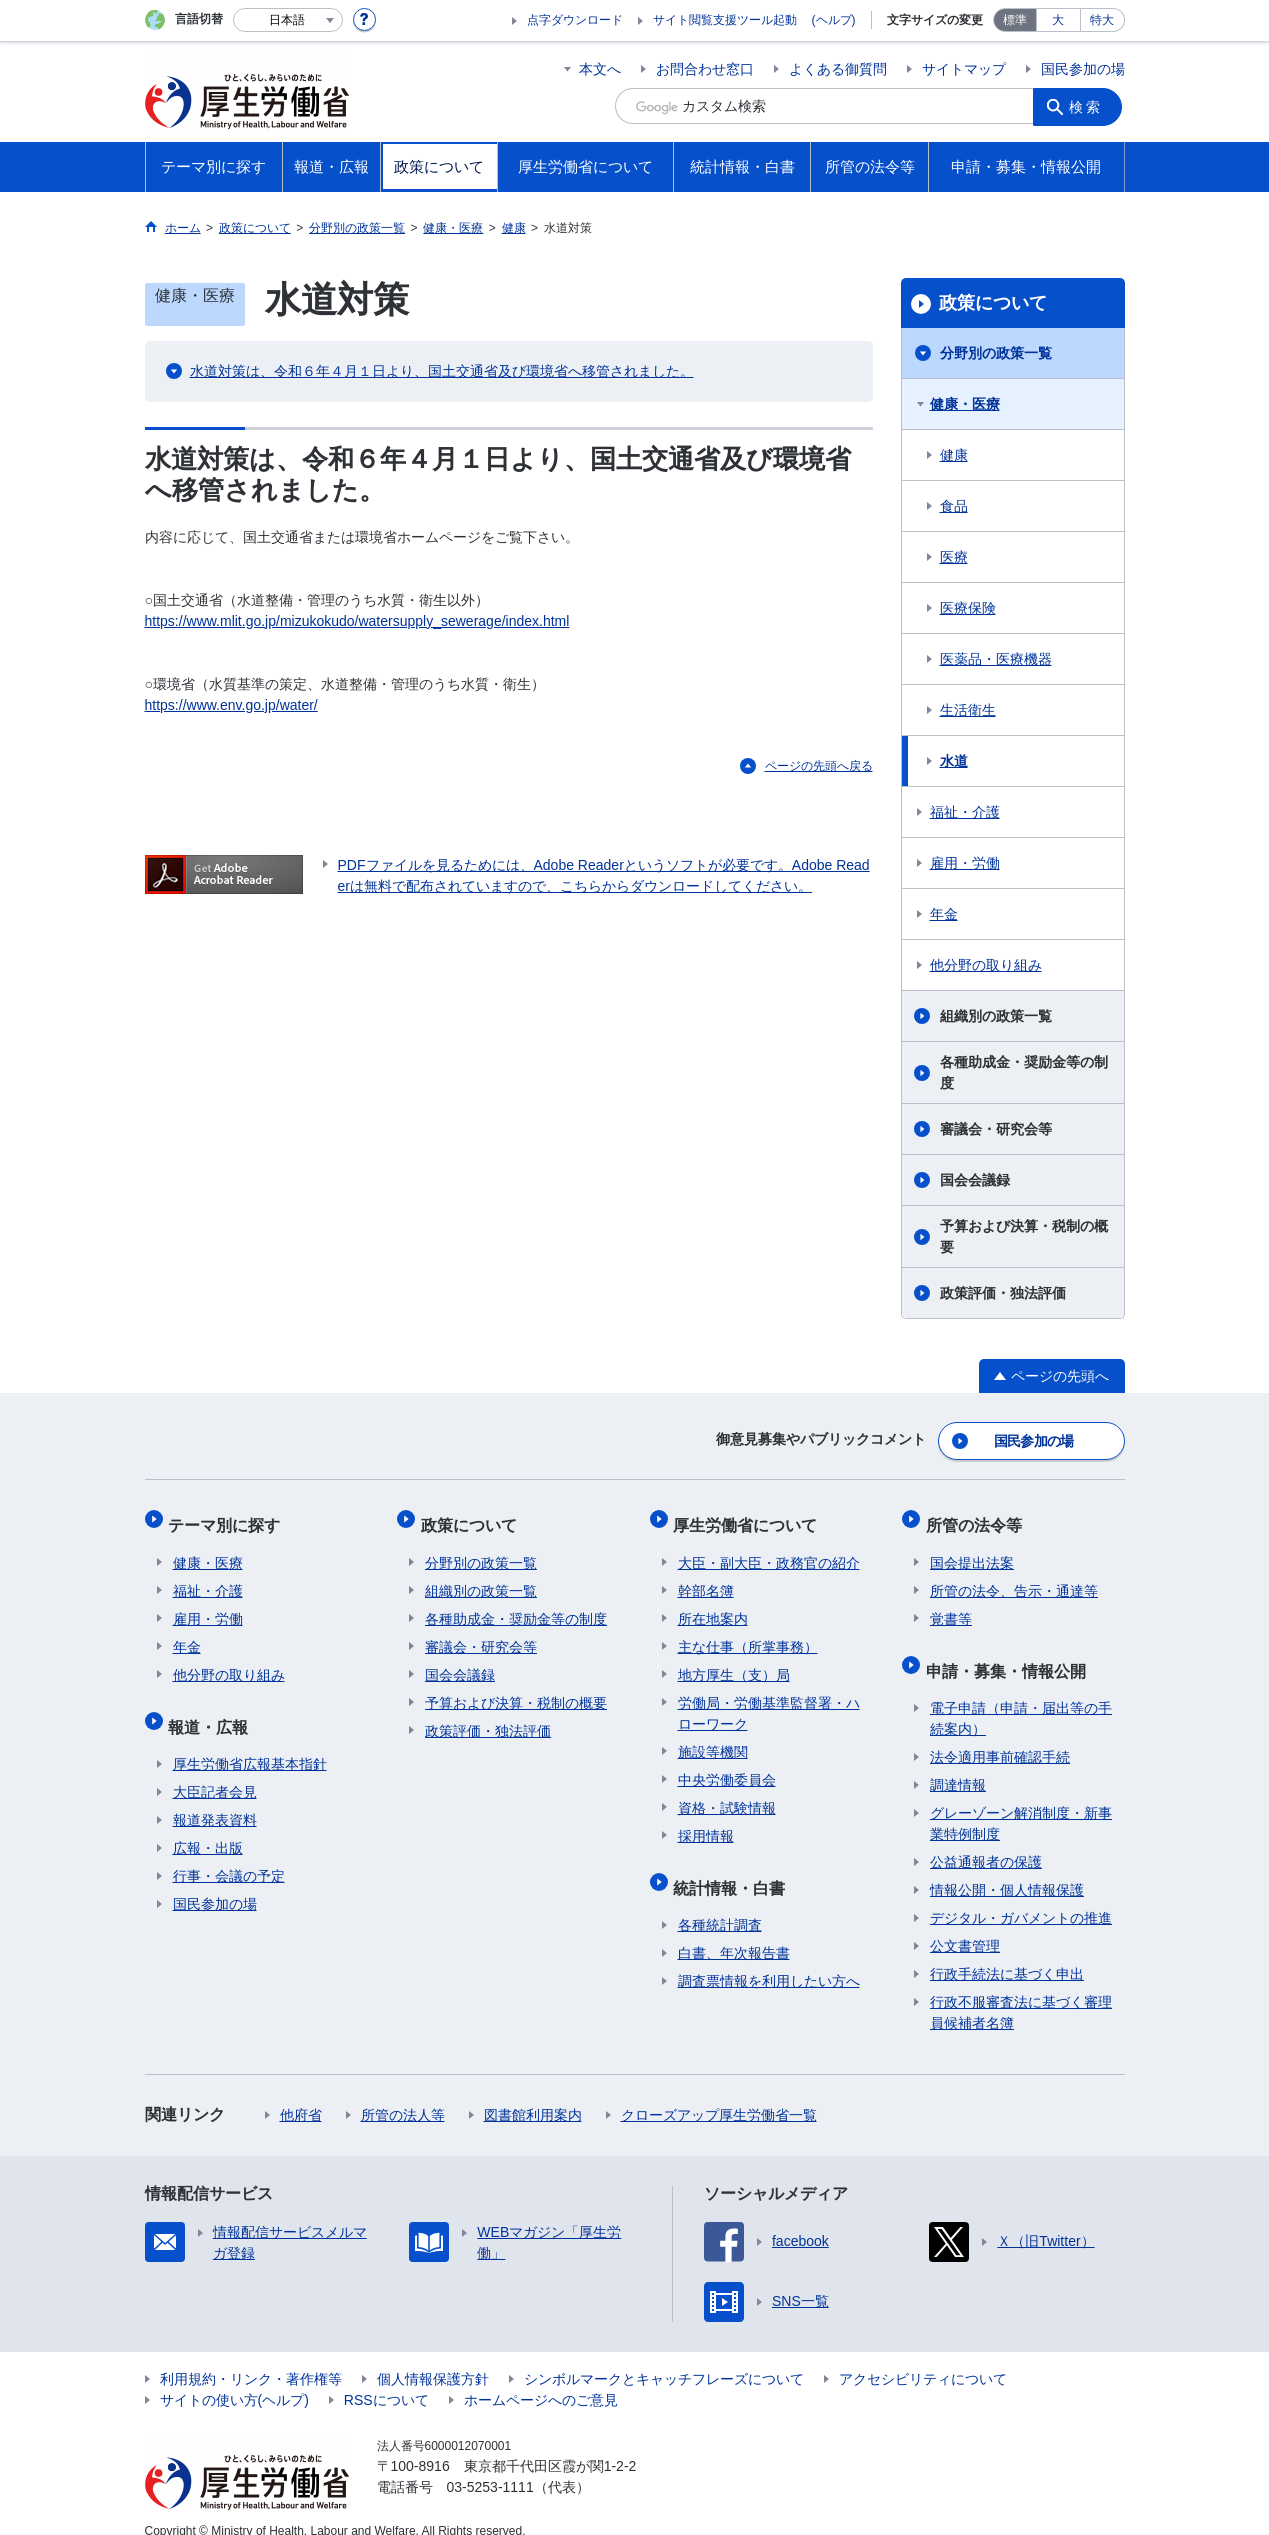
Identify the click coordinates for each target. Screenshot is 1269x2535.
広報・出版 (208, 1826)
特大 (1102, 20)
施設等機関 (713, 1739)
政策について (993, 303)
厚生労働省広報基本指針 (250, 1742)
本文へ (600, 69)
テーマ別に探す (229, 1516)
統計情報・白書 (734, 1869)
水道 (954, 761)
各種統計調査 (720, 1903)
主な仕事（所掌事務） (748, 1634)
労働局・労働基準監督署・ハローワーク (769, 1700)
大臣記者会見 (215, 1770)
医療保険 (968, 608)
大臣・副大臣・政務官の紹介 (769, 1550)
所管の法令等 (978, 1516)
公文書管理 (965, 1924)
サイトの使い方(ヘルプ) (234, 2378)
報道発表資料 (215, 1798)
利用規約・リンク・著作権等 (251, 2357)
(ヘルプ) (834, 20)
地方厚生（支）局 (734, 1662)
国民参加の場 (1083, 69)
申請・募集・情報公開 (1010, 1652)
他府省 (301, 2093)
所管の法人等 (403, 2093)
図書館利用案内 (533, 2093)
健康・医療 (965, 404)
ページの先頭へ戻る (819, 766)
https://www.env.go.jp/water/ (231, 705)
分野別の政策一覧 (996, 353)
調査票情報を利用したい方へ (769, 1959)
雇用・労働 (965, 863)
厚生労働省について (750, 1516)
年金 (944, 914)
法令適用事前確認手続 (1000, 1735)
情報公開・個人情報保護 (1007, 1868)
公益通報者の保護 (986, 1840)
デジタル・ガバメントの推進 (1021, 1896)
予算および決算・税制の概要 (1024, 1236)
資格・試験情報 (727, 1795)
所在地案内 (713, 1606)
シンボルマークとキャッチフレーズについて (664, 2357)
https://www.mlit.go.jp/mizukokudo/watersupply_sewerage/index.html (357, 621)
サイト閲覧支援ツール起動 (725, 20)
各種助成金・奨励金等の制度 (1024, 1072)
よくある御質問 (838, 69)
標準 (1015, 20)
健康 (954, 455)
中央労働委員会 (727, 1767)
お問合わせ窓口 (705, 69)
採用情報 (706, 1823)
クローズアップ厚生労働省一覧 (719, 2093)
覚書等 (951, 1606)
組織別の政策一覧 (996, 1016)
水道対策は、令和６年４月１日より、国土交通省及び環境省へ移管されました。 (442, 371)
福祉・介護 (965, 812)
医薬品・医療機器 (996, 659)
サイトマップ (964, 69)
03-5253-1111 (490, 2465)
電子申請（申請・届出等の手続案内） (1021, 1696)
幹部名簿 (706, 1578)
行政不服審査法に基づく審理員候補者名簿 (1021, 1990)
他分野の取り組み (986, 965)
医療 (954, 557)
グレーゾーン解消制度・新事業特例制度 (1021, 1801)
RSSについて (386, 2378)
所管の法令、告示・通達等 (1014, 1578)
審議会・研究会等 (996, 1129)
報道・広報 (213, 1708)
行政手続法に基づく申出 (1007, 1952)
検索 (1089, 106)
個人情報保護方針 (433, 2357)
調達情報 (958, 1763)
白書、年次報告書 (734, 1931)
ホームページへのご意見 (541, 2378)
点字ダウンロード (575, 20)
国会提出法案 (972, 1550)
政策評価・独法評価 (1003, 1293)
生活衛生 (968, 710)
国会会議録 (975, 1180)
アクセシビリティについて (923, 2357)
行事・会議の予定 (229, 1854)
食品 (954, 506)
